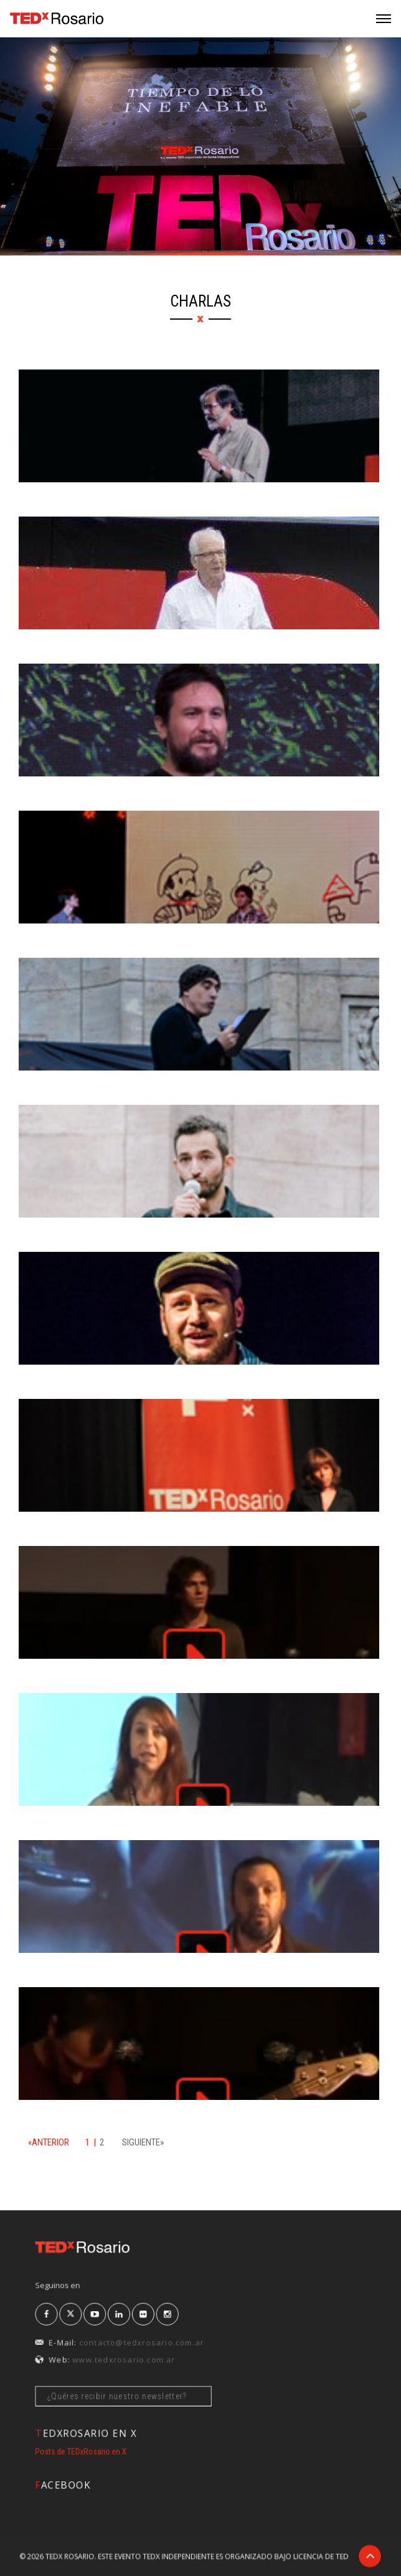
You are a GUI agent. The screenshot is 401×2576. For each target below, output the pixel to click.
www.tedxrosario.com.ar (160, 2343)
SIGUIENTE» (143, 2142)
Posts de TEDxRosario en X (137, 2448)
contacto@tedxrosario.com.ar (170, 2333)
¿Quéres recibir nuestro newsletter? (160, 2364)
